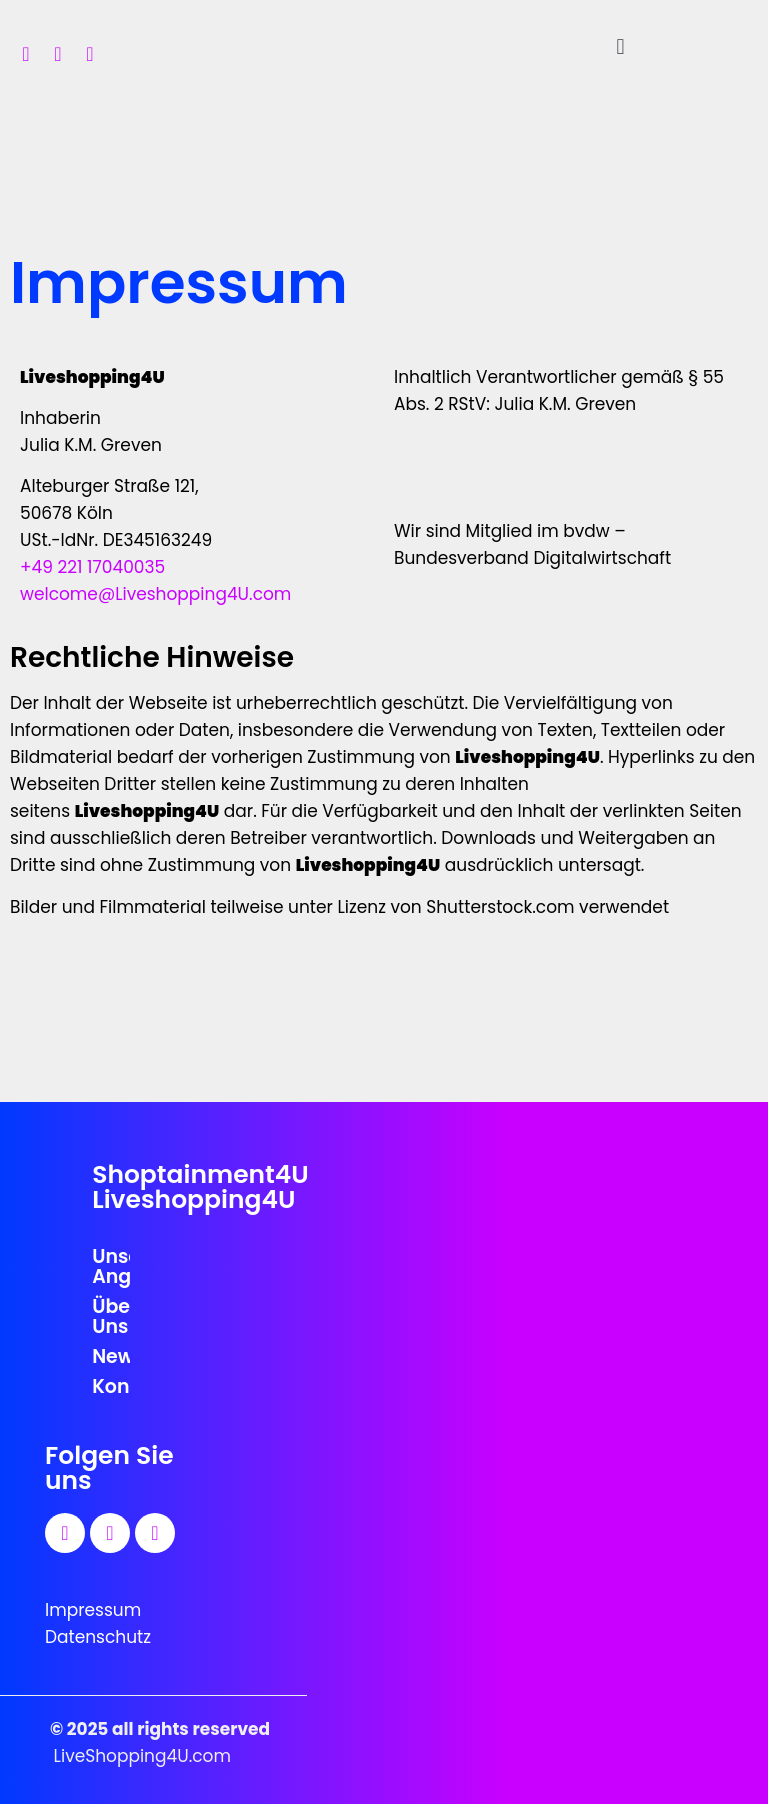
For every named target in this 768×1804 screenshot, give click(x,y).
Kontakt (111, 1386)
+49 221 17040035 (92, 567)
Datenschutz (98, 1637)
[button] (620, 46)
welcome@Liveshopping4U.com (155, 594)
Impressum (93, 1610)
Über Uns (111, 1316)
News (111, 1356)
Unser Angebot (111, 1266)
